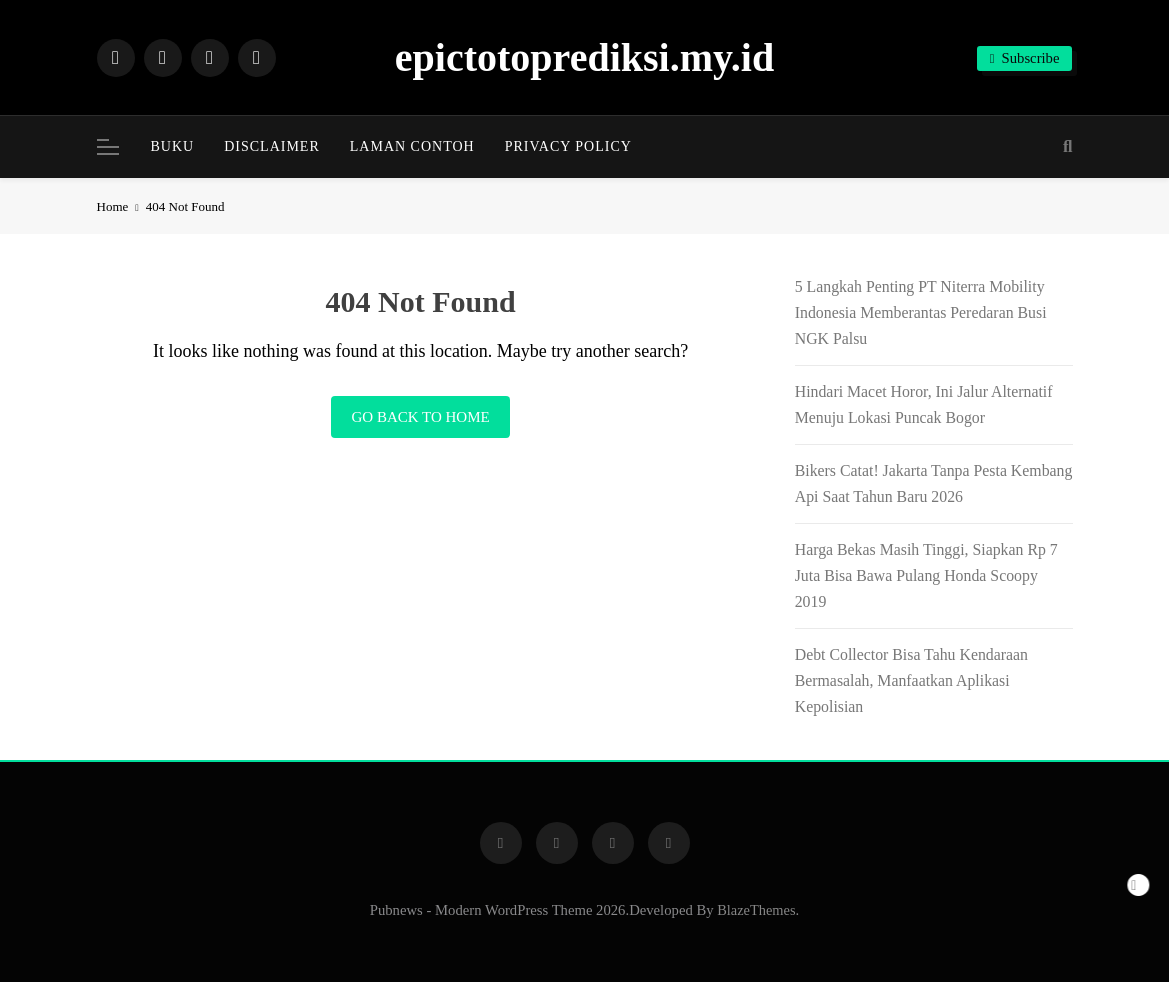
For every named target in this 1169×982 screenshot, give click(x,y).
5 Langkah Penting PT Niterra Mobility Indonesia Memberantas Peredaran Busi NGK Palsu (921, 312)
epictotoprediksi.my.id (584, 57)
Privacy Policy (568, 146)
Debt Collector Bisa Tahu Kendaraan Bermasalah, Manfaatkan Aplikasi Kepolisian (911, 680)
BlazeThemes (756, 910)
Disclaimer (272, 146)
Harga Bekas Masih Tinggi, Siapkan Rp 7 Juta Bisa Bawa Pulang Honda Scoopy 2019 (926, 575)
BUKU (173, 146)
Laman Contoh (412, 146)
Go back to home (420, 417)
